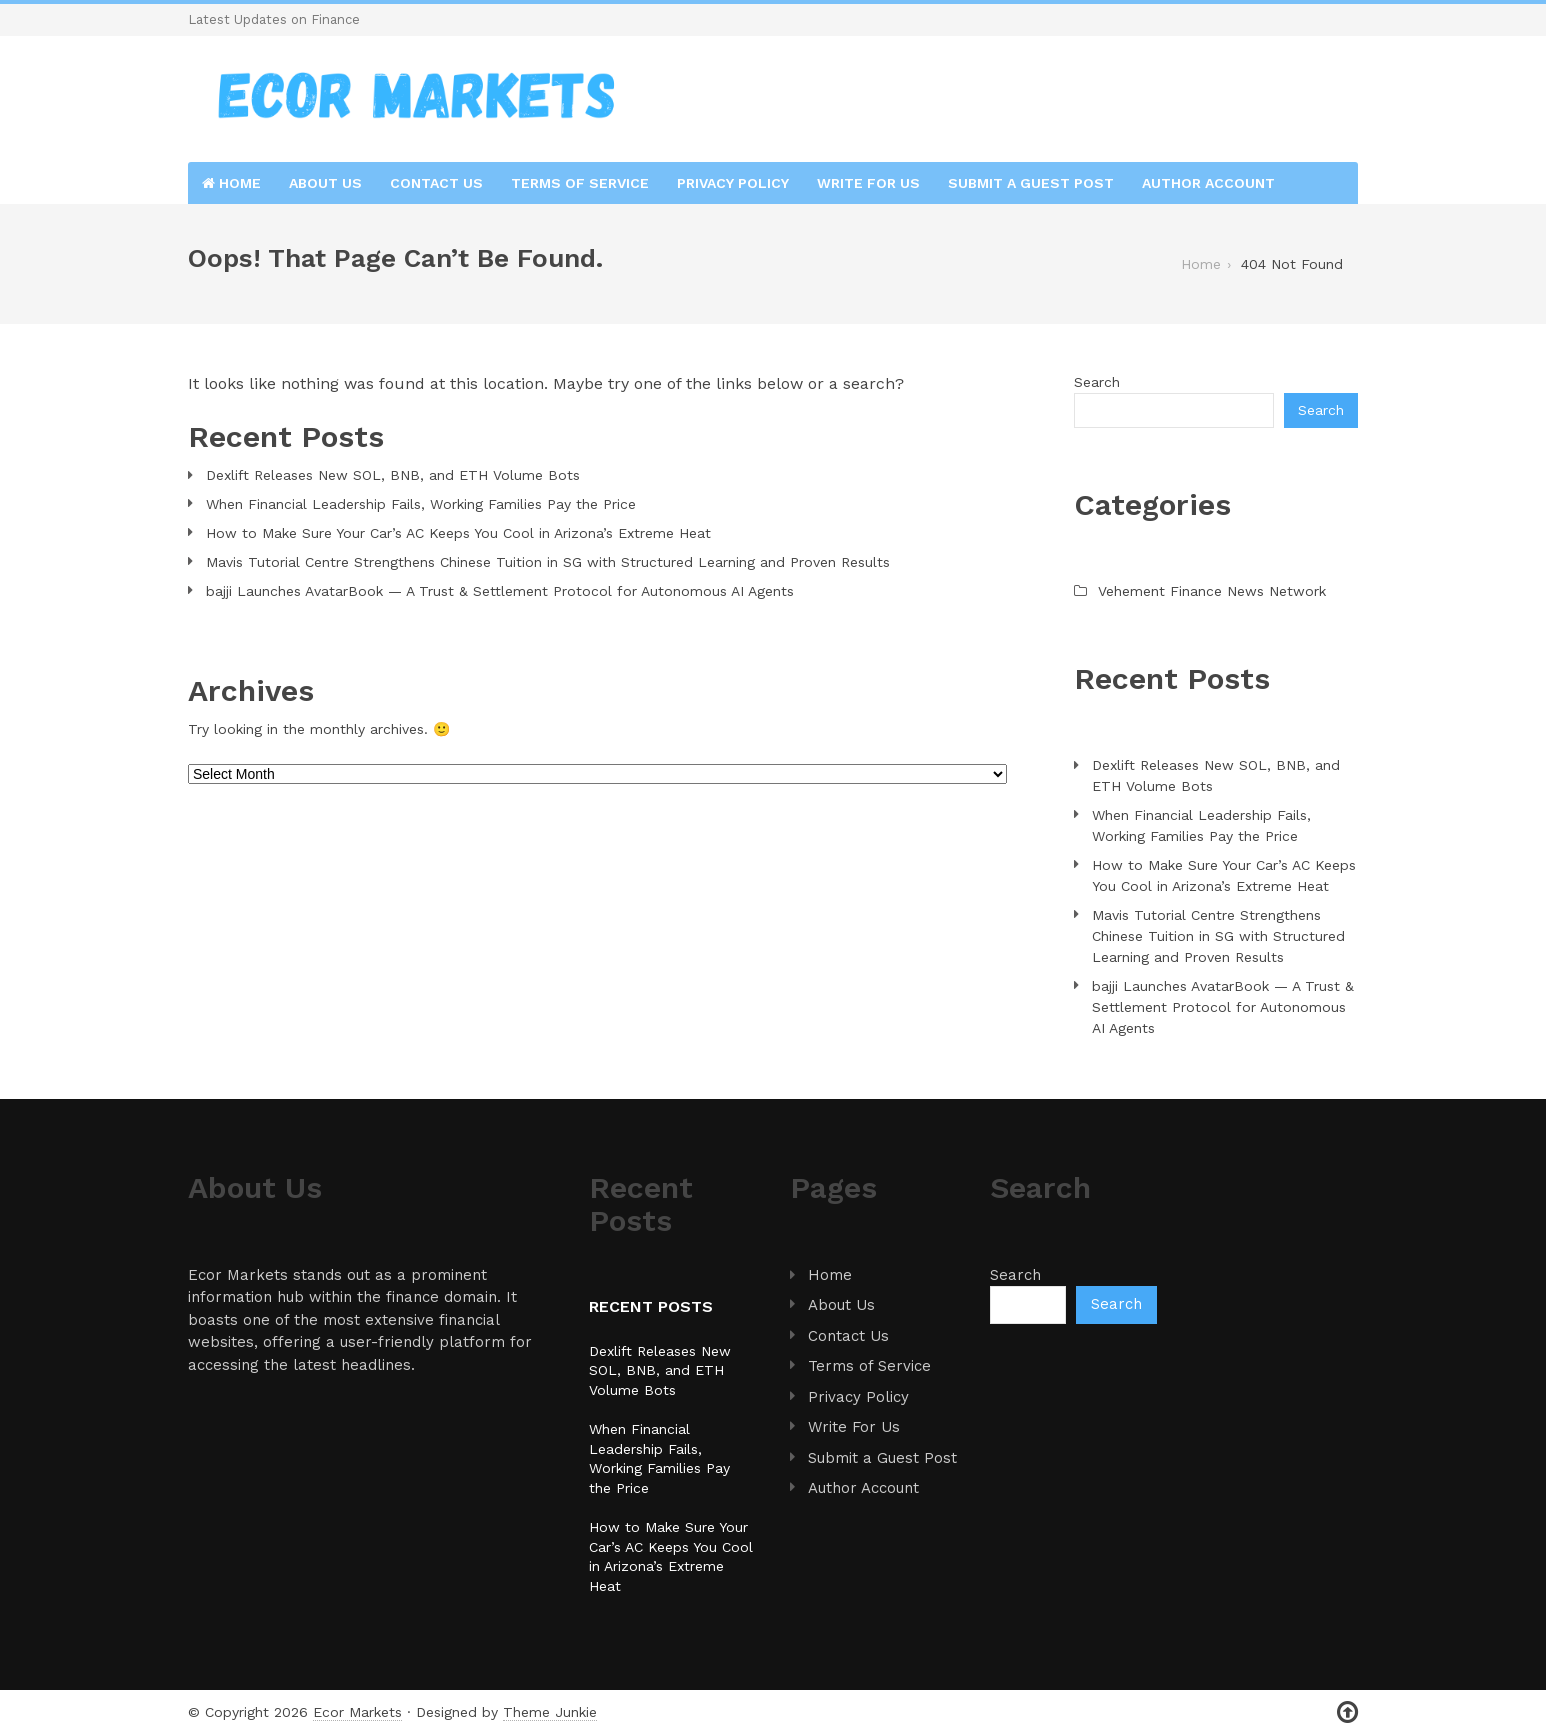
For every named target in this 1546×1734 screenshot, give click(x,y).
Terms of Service (580, 183)
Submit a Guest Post (1031, 183)
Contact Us (436, 183)
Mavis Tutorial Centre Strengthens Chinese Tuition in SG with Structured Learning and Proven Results (548, 562)
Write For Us (868, 183)
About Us (325, 183)
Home (231, 183)
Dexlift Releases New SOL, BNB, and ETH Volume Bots (393, 475)
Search (1097, 382)
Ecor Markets (357, 1712)
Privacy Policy (733, 183)
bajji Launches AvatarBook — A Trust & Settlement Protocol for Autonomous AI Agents (500, 591)
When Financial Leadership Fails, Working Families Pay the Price (421, 504)
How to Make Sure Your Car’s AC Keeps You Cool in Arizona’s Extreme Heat (458, 533)
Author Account (1208, 183)
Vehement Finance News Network (1212, 591)
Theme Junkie (550, 1712)
